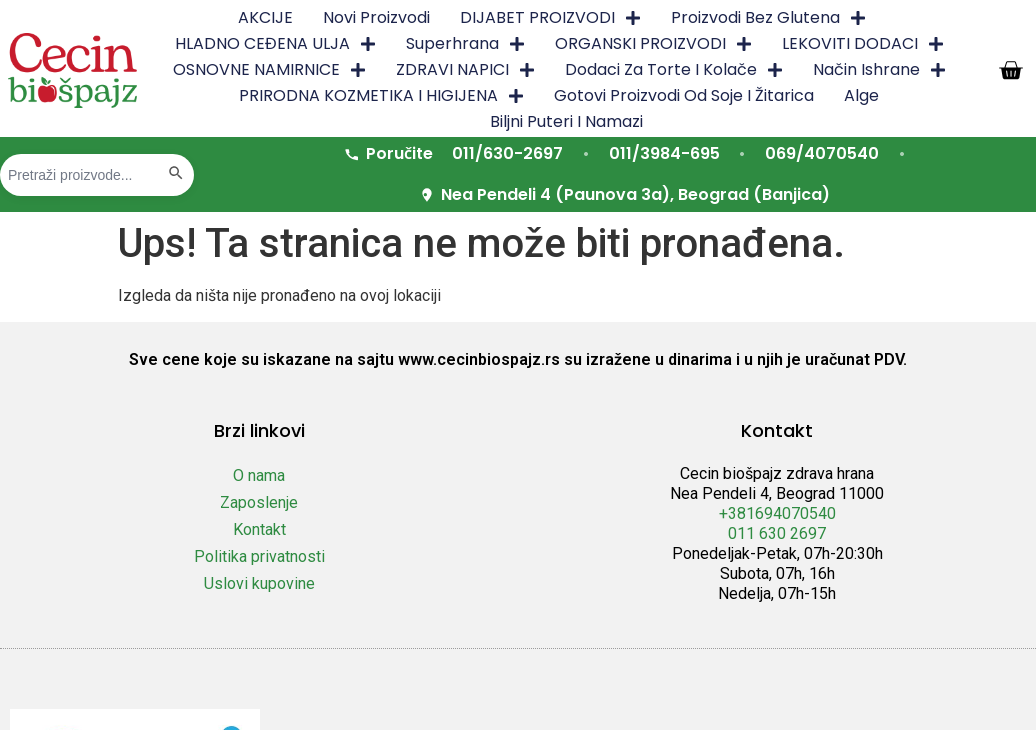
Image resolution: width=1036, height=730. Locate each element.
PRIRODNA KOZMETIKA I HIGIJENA (381, 96)
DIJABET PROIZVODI (550, 18)
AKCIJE (265, 17)
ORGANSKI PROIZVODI (653, 44)
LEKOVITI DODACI (863, 44)
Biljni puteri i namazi (566, 121)
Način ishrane (879, 70)
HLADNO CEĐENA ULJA (275, 44)
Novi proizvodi (376, 17)
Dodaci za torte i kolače (674, 70)
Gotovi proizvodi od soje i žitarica (684, 95)
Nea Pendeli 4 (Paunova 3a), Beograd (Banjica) (624, 194)
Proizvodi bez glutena (768, 18)
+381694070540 (777, 513)
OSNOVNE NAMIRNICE (269, 70)
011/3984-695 (664, 153)
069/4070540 (822, 153)
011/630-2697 (507, 153)
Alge (861, 95)
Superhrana (465, 44)
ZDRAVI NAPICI (465, 70)
